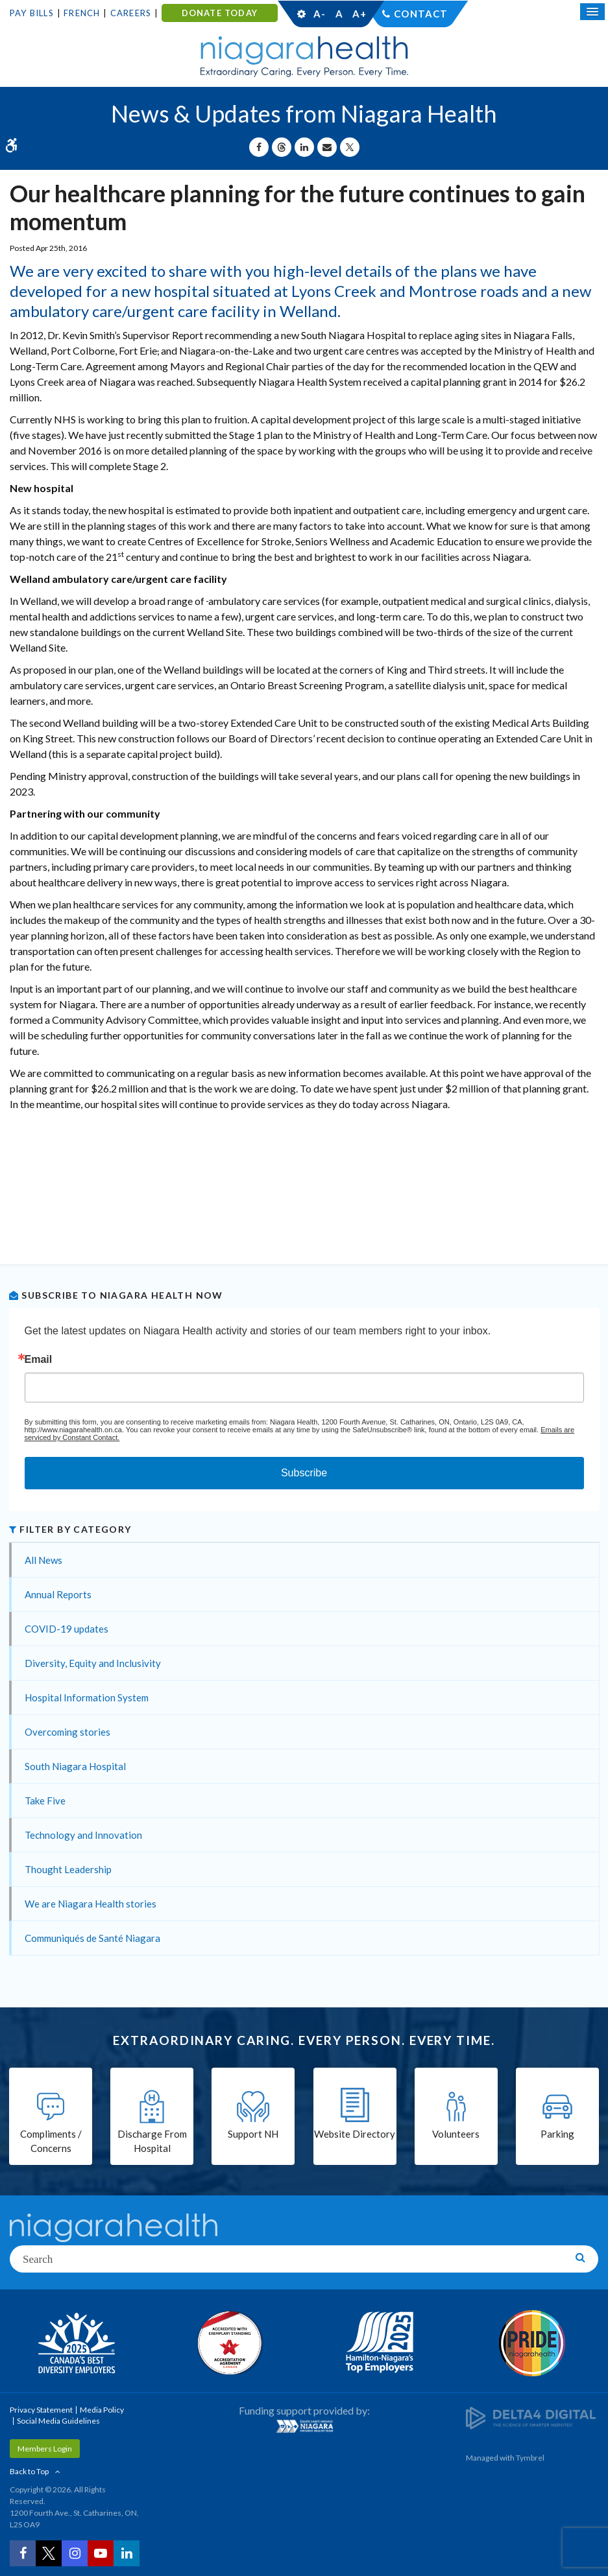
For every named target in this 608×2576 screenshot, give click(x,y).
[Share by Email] (327, 147)
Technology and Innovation (83, 1835)
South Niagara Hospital (75, 1766)
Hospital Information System (87, 1697)
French (82, 13)
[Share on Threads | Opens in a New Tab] (281, 147)
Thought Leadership (68, 1869)
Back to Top (29, 2471)
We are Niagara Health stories (90, 1903)
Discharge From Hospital (152, 2141)
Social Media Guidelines (58, 2421)
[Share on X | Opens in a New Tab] (349, 147)
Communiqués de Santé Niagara (92, 1938)
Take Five (45, 1800)
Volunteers (456, 2134)
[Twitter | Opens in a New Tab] (49, 2553)
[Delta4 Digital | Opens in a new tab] (531, 2417)
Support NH (253, 2134)
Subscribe (304, 1472)
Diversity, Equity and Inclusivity (93, 1663)
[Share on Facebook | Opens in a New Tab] (259, 147)
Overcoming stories (67, 1732)
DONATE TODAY (220, 13)
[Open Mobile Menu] (592, 11)
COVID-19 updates (66, 1629)
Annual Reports (58, 1594)
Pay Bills (32, 13)
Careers (130, 13)
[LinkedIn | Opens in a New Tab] (127, 2553)
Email (39, 1359)
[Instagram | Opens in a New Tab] (75, 2553)
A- (319, 13)
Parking (557, 2134)
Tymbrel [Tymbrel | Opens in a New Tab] (530, 2458)
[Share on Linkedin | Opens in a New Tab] (304, 147)
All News (43, 1560)
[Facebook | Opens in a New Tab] (23, 2553)
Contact (421, 13)
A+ (358, 13)
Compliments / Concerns (51, 2141)
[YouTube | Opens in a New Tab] (101, 2553)
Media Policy (102, 2410)
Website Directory (354, 2134)
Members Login (45, 2448)
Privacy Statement (41, 2410)
